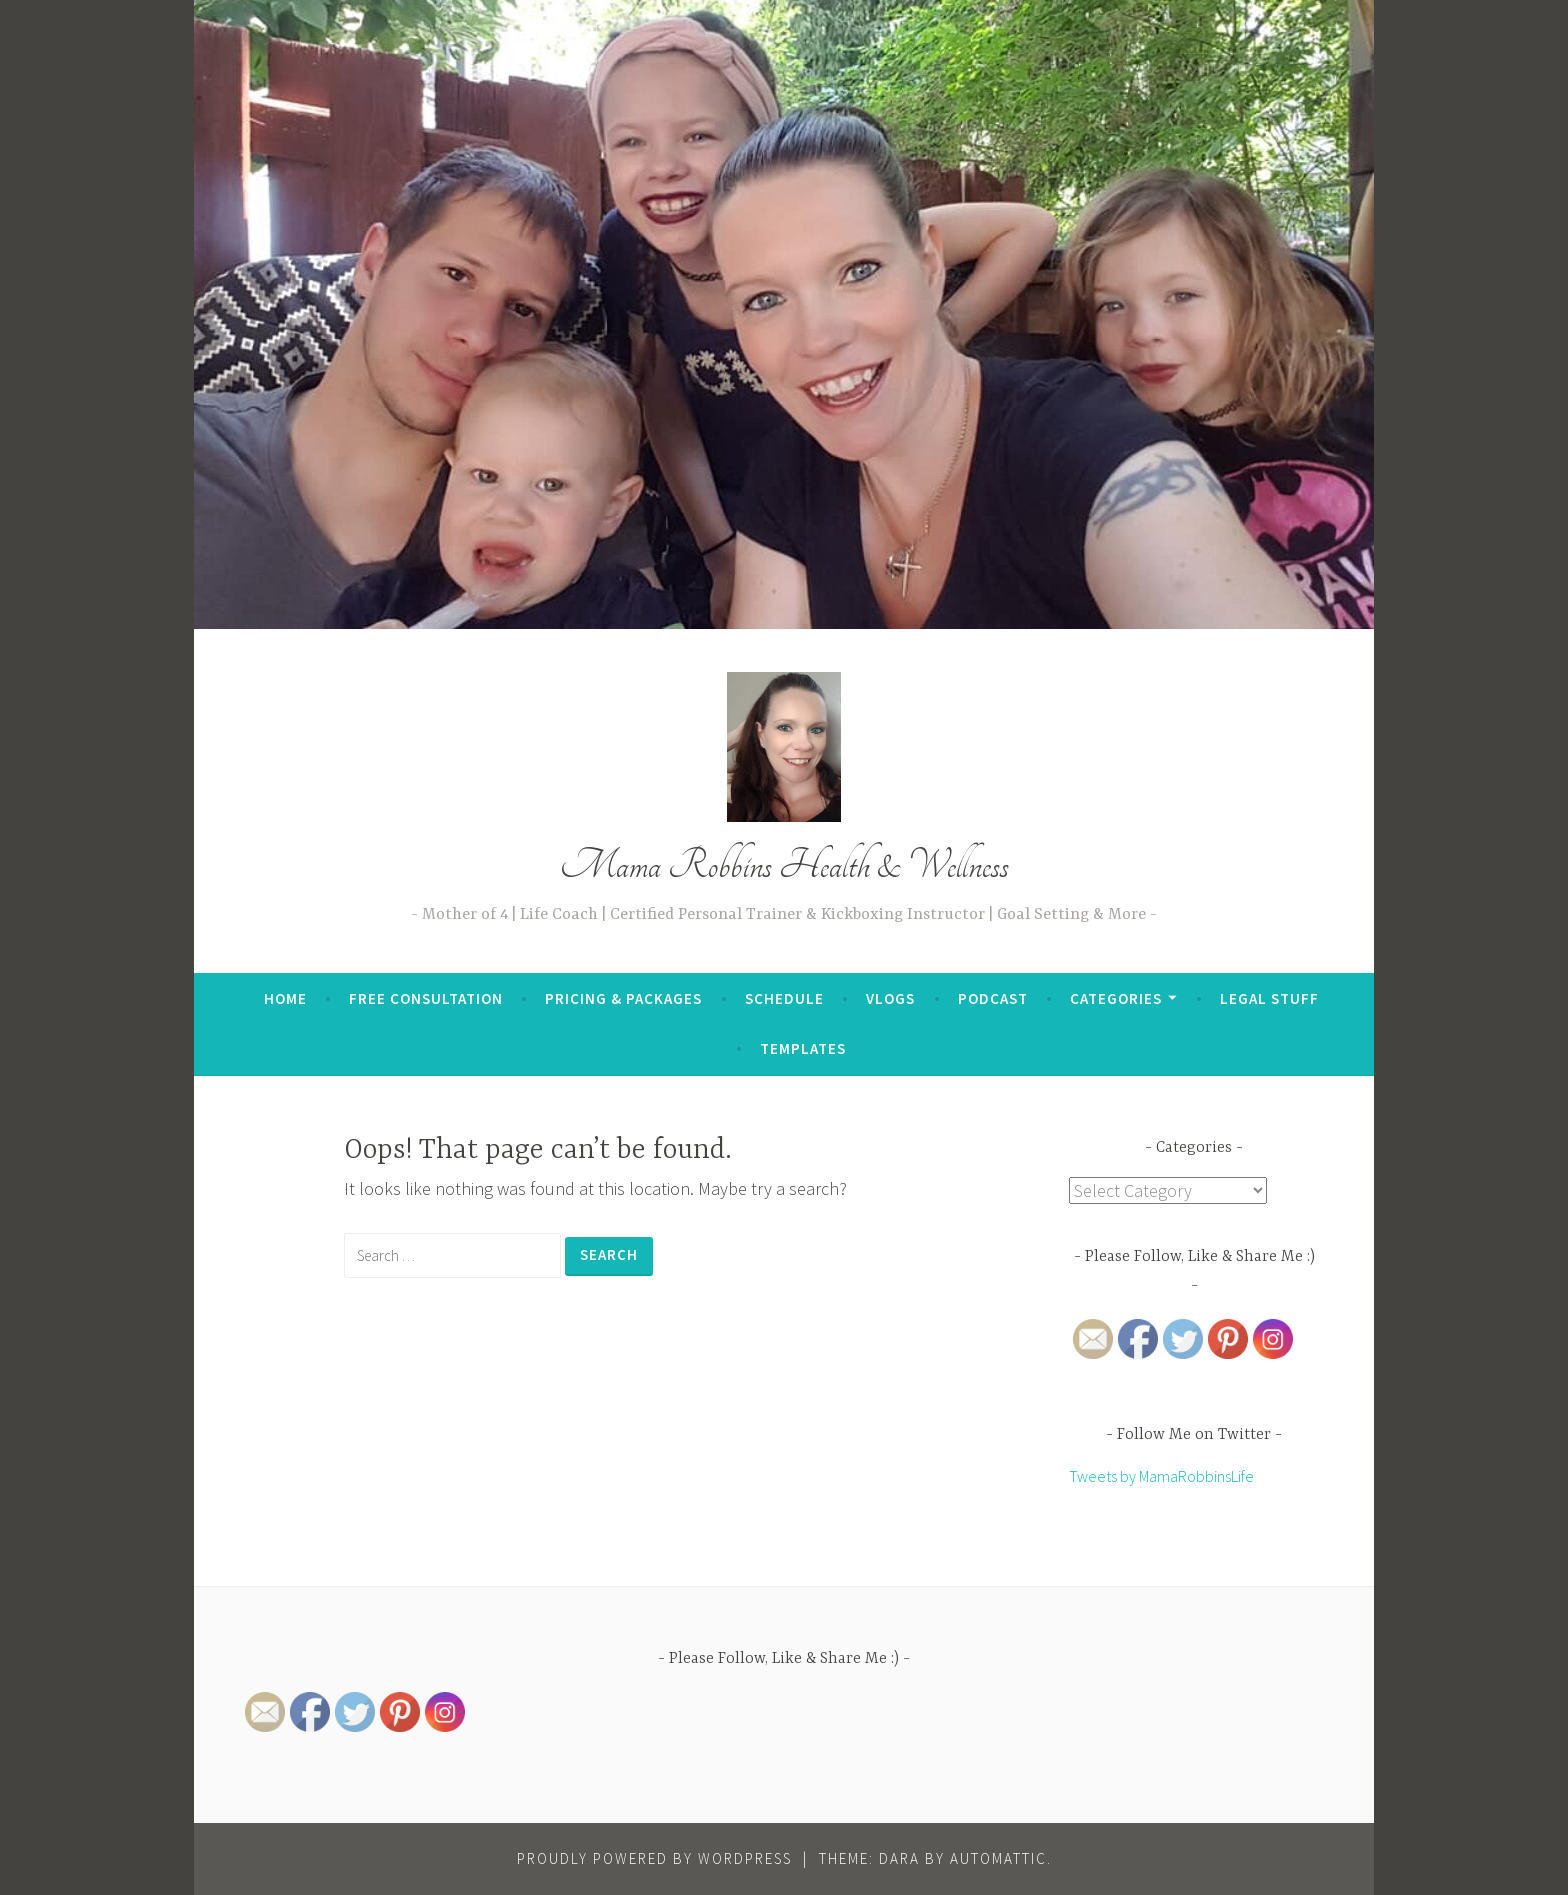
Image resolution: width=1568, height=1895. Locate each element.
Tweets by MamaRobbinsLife (1161, 1476)
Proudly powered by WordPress (654, 1858)
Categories (1116, 998)
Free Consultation (426, 998)
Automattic (998, 1858)
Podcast (993, 998)
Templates (803, 1048)
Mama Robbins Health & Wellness (784, 865)
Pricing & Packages (623, 998)
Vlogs (890, 998)
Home (285, 998)
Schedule (784, 998)
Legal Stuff (1269, 998)
